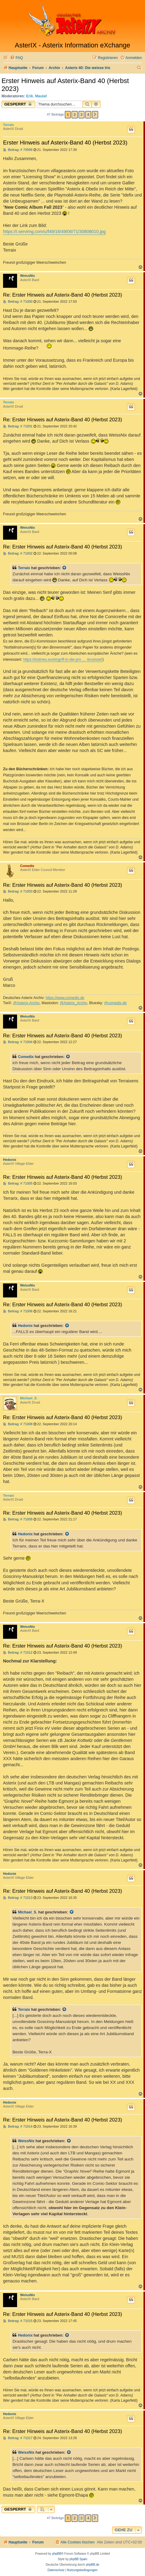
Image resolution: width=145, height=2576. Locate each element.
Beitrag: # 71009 (18, 1519)
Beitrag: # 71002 (18, 553)
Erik (29, 96)
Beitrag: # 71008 (18, 1424)
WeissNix (27, 275)
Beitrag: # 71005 (18, 1183)
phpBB (56, 2553)
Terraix (8, 125)
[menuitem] (16, 58)
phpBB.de (92, 2564)
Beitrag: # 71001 (18, 426)
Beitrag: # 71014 (18, 2127)
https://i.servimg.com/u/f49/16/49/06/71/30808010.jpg (54, 231)
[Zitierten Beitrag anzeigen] (64, 568)
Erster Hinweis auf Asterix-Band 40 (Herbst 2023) (65, 84)
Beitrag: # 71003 (18, 891)
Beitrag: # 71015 (18, 2321)
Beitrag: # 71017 (18, 2438)
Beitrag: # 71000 (18, 302)
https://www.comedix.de (65, 998)
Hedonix (9, 1159)
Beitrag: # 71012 (18, 1653)
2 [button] (74, 114)
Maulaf (41, 96)
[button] (95, 114)
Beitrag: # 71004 (18, 1042)
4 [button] (88, 114)
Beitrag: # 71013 (18, 1898)
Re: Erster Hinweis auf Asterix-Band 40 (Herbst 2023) (62, 295)
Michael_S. (28, 1398)
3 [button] (81, 114)
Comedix (27, 866)
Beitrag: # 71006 (18, 1311)
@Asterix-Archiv (26, 1003)
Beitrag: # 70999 (18, 150)
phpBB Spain (78, 2559)
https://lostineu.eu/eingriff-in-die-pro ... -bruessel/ (62, 659)
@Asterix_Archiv (73, 1003)
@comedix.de (115, 1003)
